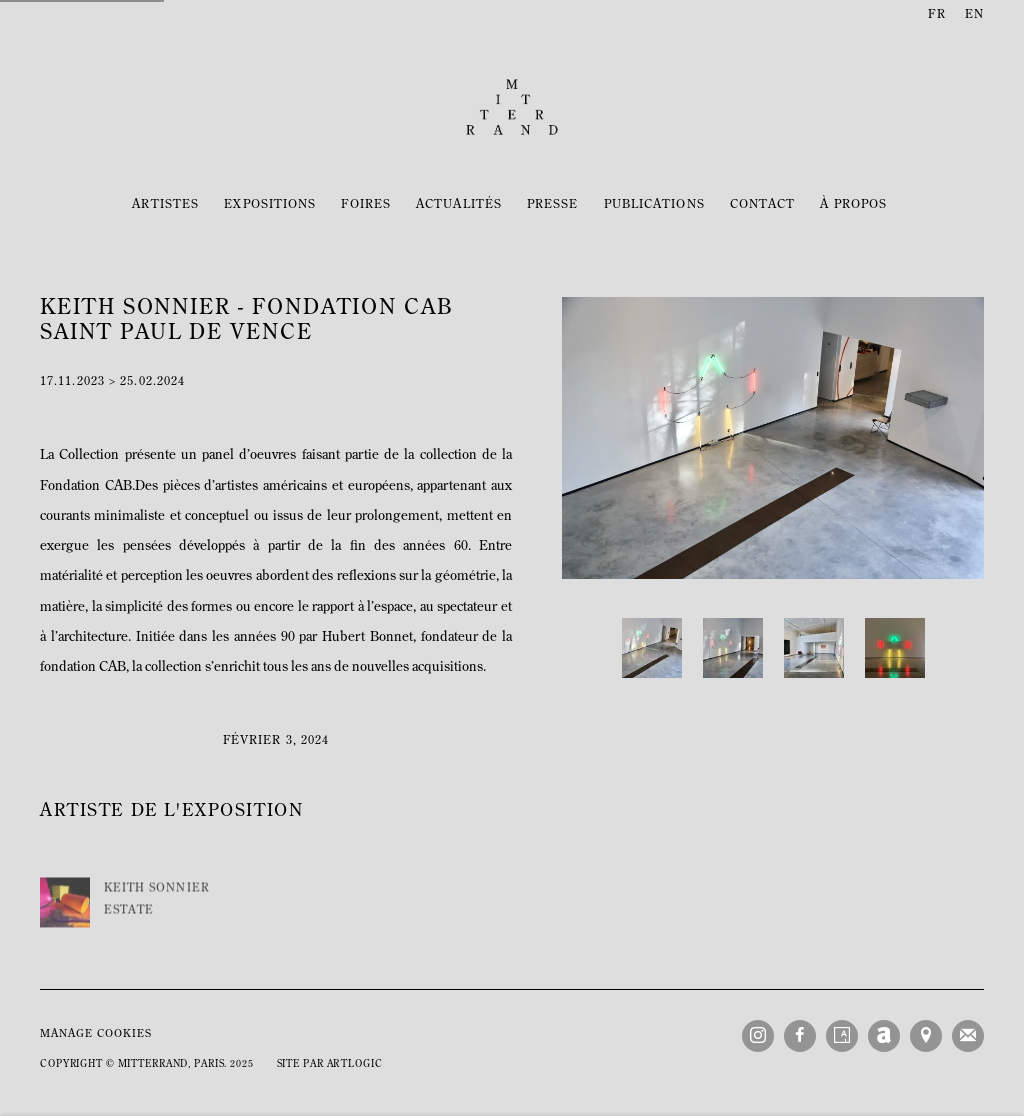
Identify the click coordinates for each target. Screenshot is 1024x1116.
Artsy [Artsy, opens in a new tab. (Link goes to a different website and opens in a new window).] (842, 1036)
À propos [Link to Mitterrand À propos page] (853, 205)
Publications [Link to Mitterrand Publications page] (654, 205)
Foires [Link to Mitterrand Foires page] (366, 205)
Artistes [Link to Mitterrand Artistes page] (166, 205)
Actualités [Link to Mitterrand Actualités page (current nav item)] (459, 205)
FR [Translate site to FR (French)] (936, 15)
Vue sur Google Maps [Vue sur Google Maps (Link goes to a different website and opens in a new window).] (926, 1036)
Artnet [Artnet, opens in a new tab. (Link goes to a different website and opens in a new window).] (884, 1036)
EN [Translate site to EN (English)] (974, 15)
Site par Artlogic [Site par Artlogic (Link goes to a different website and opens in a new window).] (330, 1064)
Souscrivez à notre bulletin (968, 1036)
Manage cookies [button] (96, 1034)
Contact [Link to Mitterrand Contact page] (763, 205)
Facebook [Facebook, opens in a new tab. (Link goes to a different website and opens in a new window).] (800, 1036)
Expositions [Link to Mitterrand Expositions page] (270, 205)
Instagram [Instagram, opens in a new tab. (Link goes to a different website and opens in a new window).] (758, 1036)
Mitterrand (512, 107)
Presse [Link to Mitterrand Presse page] (553, 205)
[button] (652, 648)
